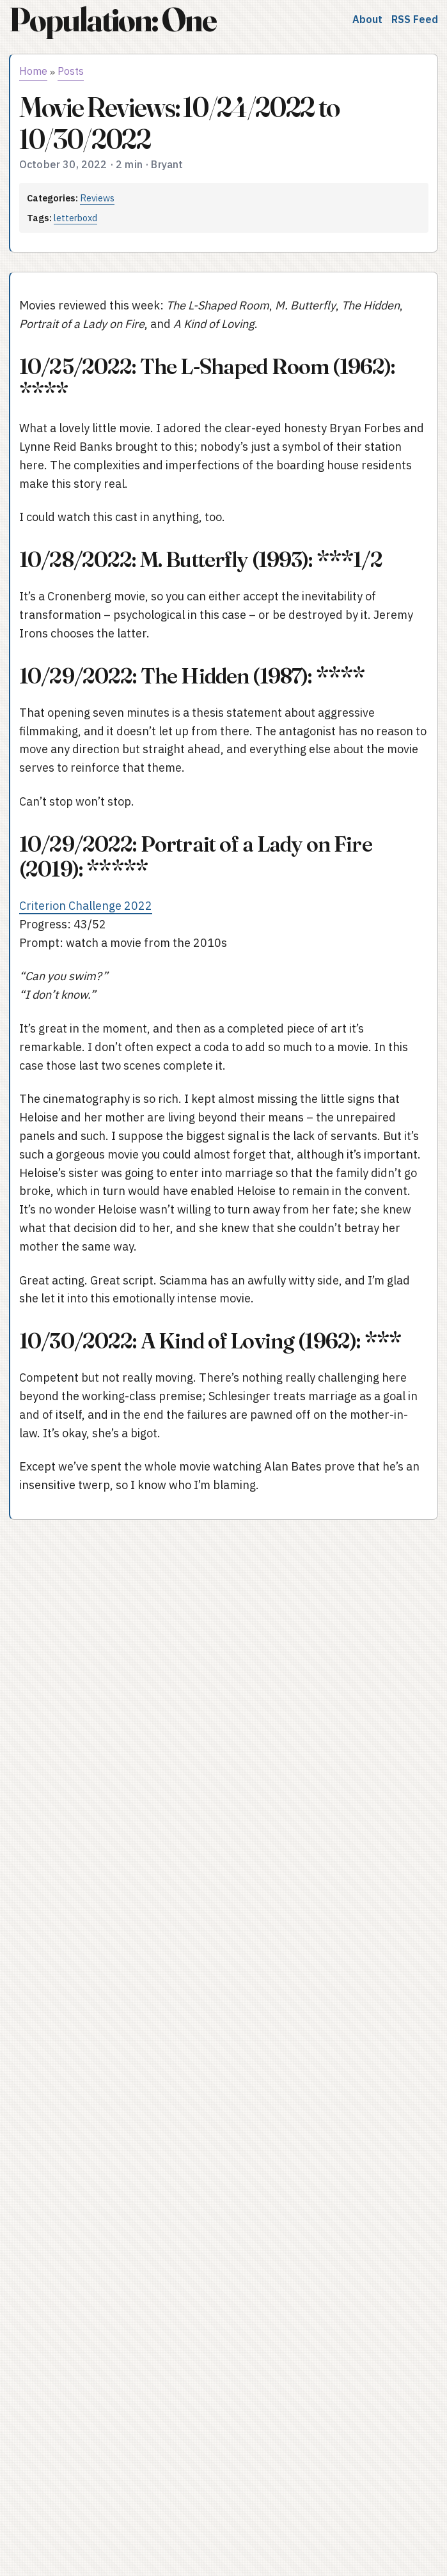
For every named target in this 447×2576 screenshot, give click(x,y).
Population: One (112, 19)
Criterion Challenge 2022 (85, 905)
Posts (71, 71)
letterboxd (75, 218)
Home (33, 71)
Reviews (97, 198)
